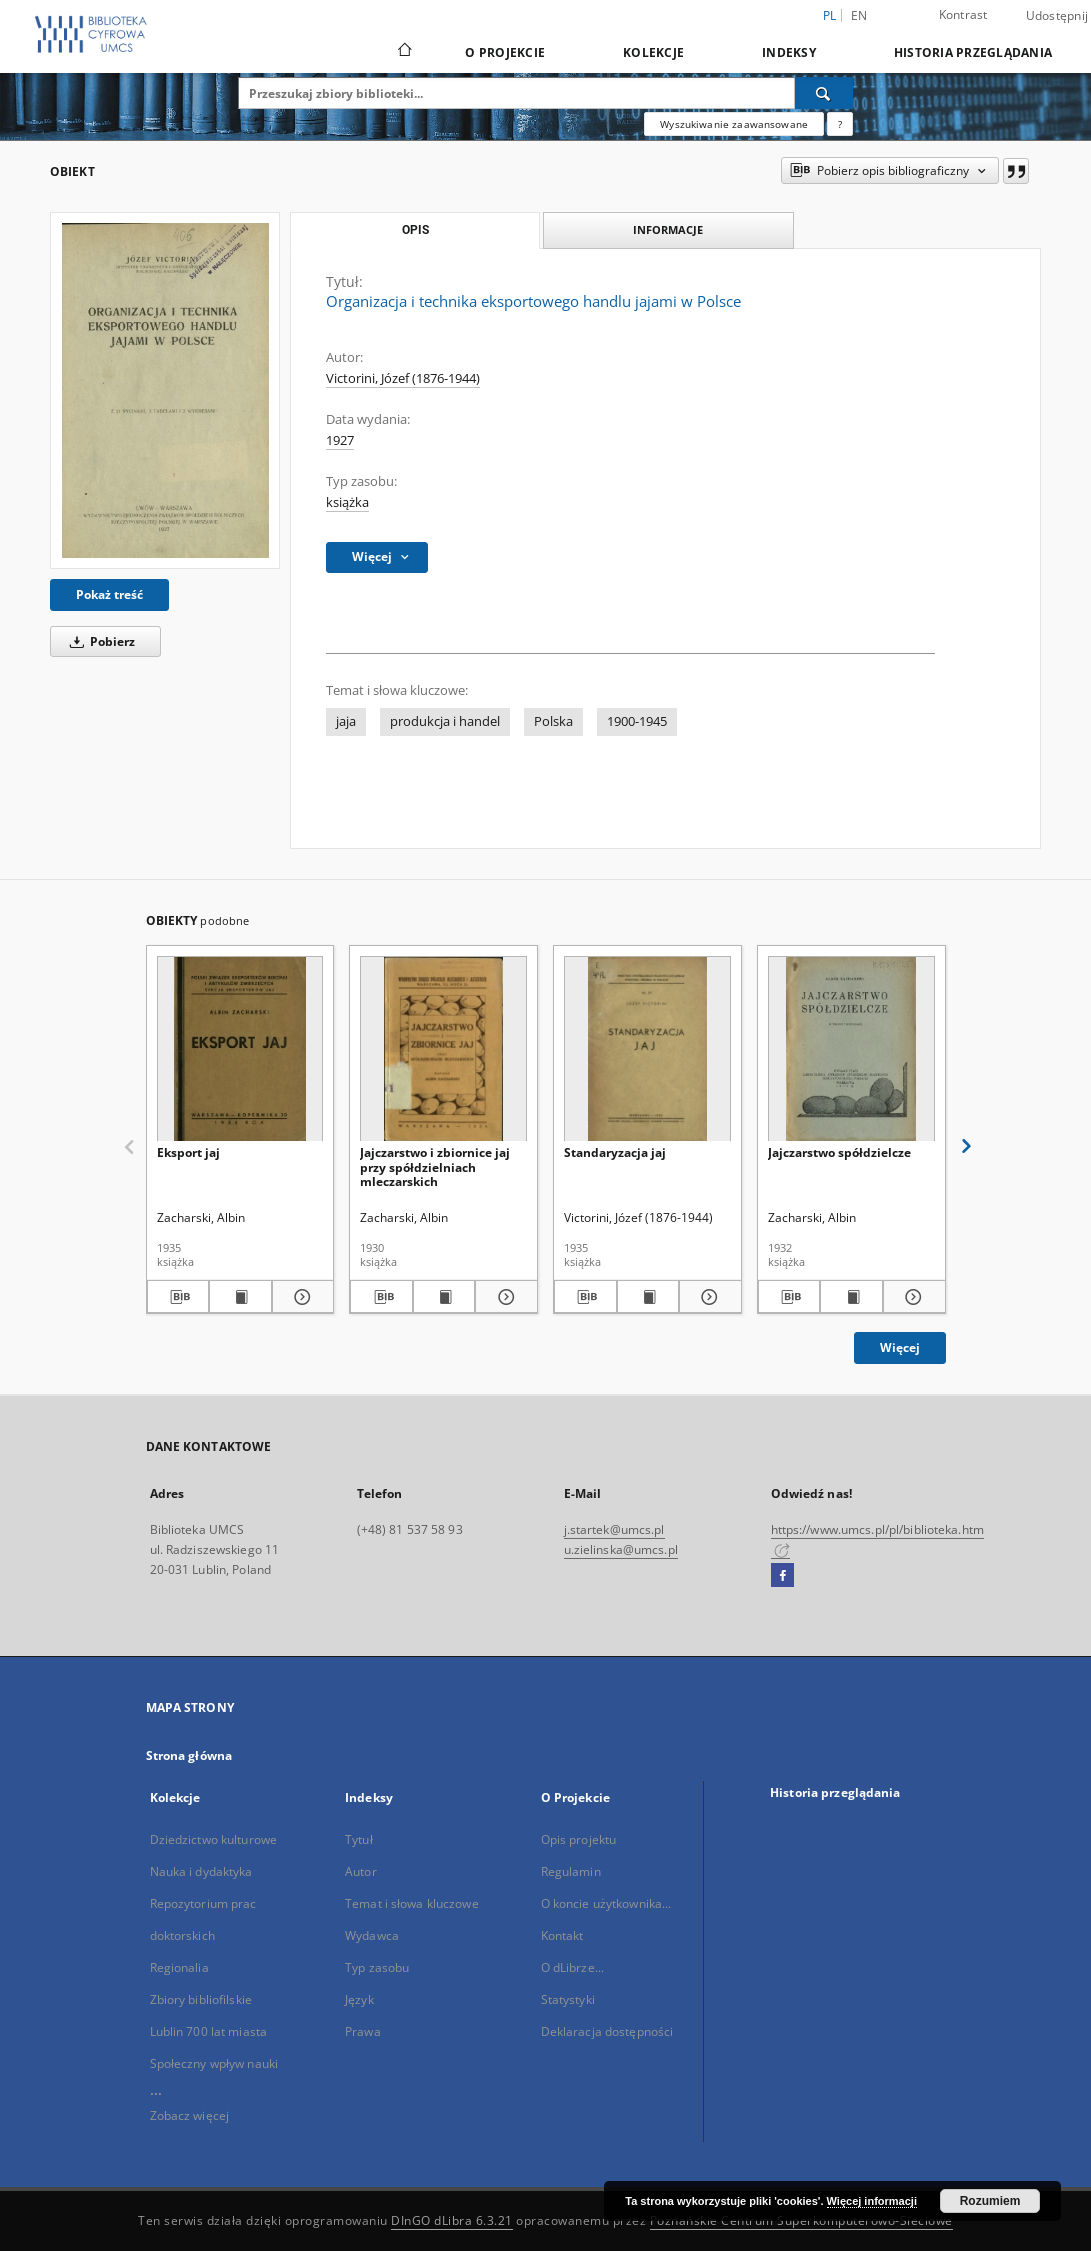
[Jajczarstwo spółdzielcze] (851, 1049)
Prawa (363, 2031)
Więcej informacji (872, 2201)
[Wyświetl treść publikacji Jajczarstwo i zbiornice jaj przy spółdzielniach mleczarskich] (444, 1297)
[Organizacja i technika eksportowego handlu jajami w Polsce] (165, 390)
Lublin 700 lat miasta (209, 2031)
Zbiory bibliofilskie (201, 1999)
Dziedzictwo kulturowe (214, 1839)
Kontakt (562, 1935)
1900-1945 (637, 721)
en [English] (859, 15)
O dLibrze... (572, 1967)
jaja (346, 721)
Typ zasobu (377, 1967)
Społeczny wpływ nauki (214, 2063)
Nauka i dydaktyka (201, 1871)
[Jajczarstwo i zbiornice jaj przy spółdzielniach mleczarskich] (443, 1049)
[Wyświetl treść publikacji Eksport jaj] (240, 1297)
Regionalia (179, 1967)
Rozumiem (990, 2201)
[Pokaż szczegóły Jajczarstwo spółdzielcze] (911, 1297)
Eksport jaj (188, 1152)
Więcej (900, 1347)
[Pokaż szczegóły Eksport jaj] (300, 1297)
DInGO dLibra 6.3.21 (452, 2220)
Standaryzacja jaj (615, 1152)
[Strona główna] (403, 52)
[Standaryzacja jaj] (647, 1049)
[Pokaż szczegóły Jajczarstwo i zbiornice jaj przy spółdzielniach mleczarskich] (503, 1297)
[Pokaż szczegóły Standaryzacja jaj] (707, 1297)
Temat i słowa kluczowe (412, 1903)
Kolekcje (653, 52)
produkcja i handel (445, 721)
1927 (340, 440)
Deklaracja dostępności (607, 2031)
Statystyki (568, 1999)
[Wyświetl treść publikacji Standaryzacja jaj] (648, 1297)
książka (347, 502)
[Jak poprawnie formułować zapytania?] (840, 124)
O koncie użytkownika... (606, 1903)
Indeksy (789, 52)
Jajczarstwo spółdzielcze (839, 1152)
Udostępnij (1057, 16)
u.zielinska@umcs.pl (621, 1549)
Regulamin (571, 1871)
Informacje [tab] (668, 229)
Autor (361, 1871)
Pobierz (99, 641)
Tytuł (359, 1839)
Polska (553, 721)
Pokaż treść (109, 594)
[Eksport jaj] (240, 1049)
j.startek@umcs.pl (614, 1529)
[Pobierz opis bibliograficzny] (178, 1297)
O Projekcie (505, 52)
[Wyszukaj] (824, 93)
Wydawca (372, 1935)
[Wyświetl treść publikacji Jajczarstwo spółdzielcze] (851, 1297)
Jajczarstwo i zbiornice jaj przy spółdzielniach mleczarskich (435, 1166)
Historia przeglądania (973, 52)
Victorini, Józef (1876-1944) (403, 378)
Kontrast (963, 14)
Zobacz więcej (190, 2115)
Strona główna (189, 1755)
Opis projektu (579, 1839)
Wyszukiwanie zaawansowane (734, 124)
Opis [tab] (415, 230)
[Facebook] (782, 1576)
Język (359, 1999)
